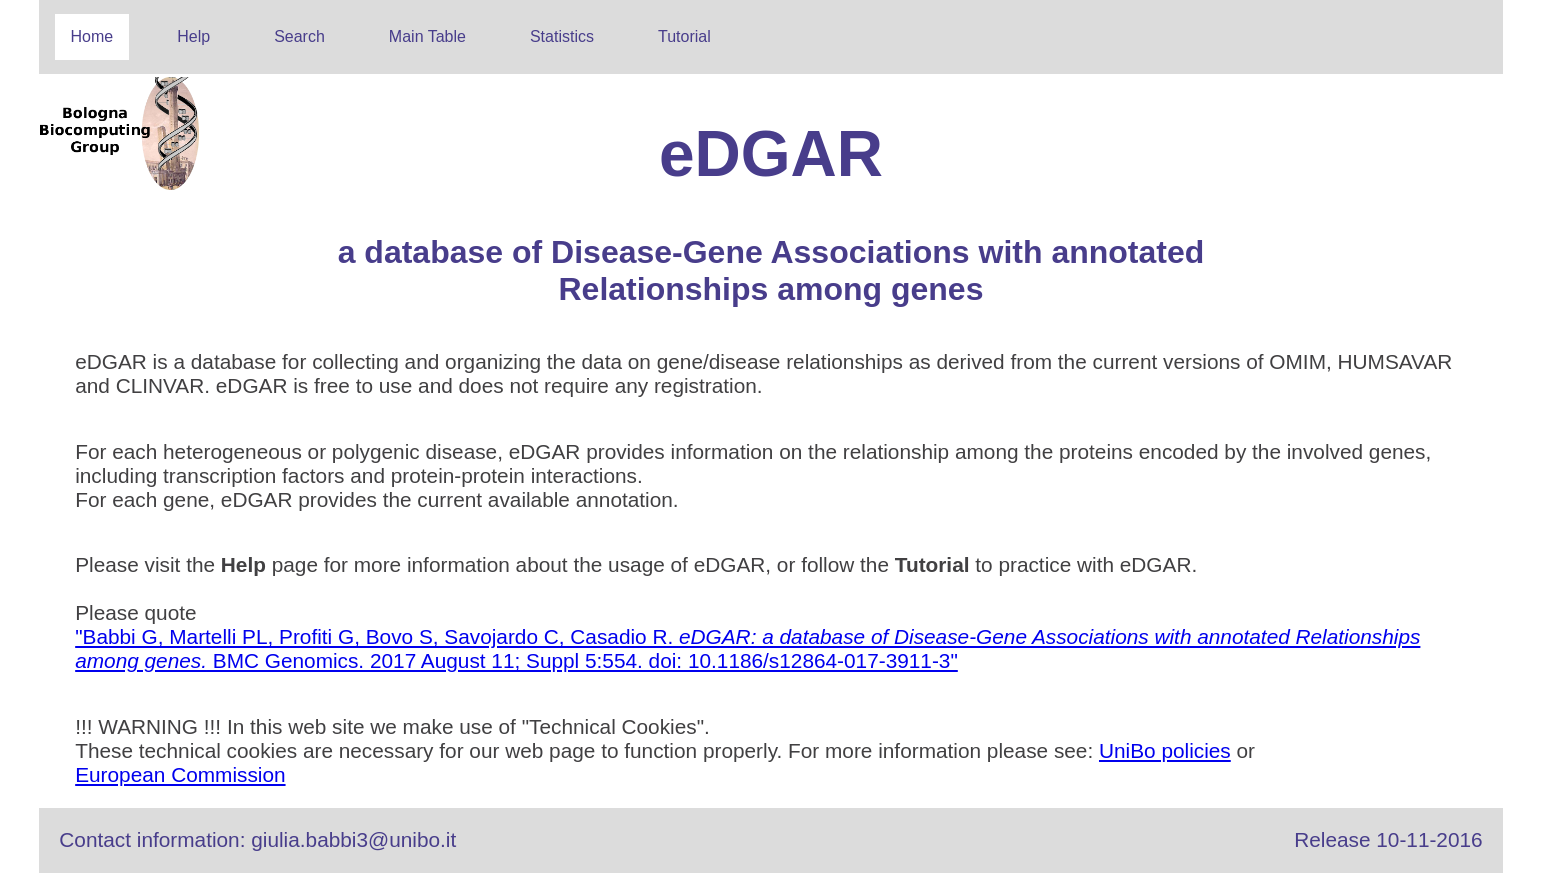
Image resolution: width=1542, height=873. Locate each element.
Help (193, 36)
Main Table (427, 36)
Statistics (562, 36)
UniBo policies (1165, 750)
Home (92, 36)
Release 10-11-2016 (1388, 839)
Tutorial (684, 36)
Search (299, 36)
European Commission (180, 774)
